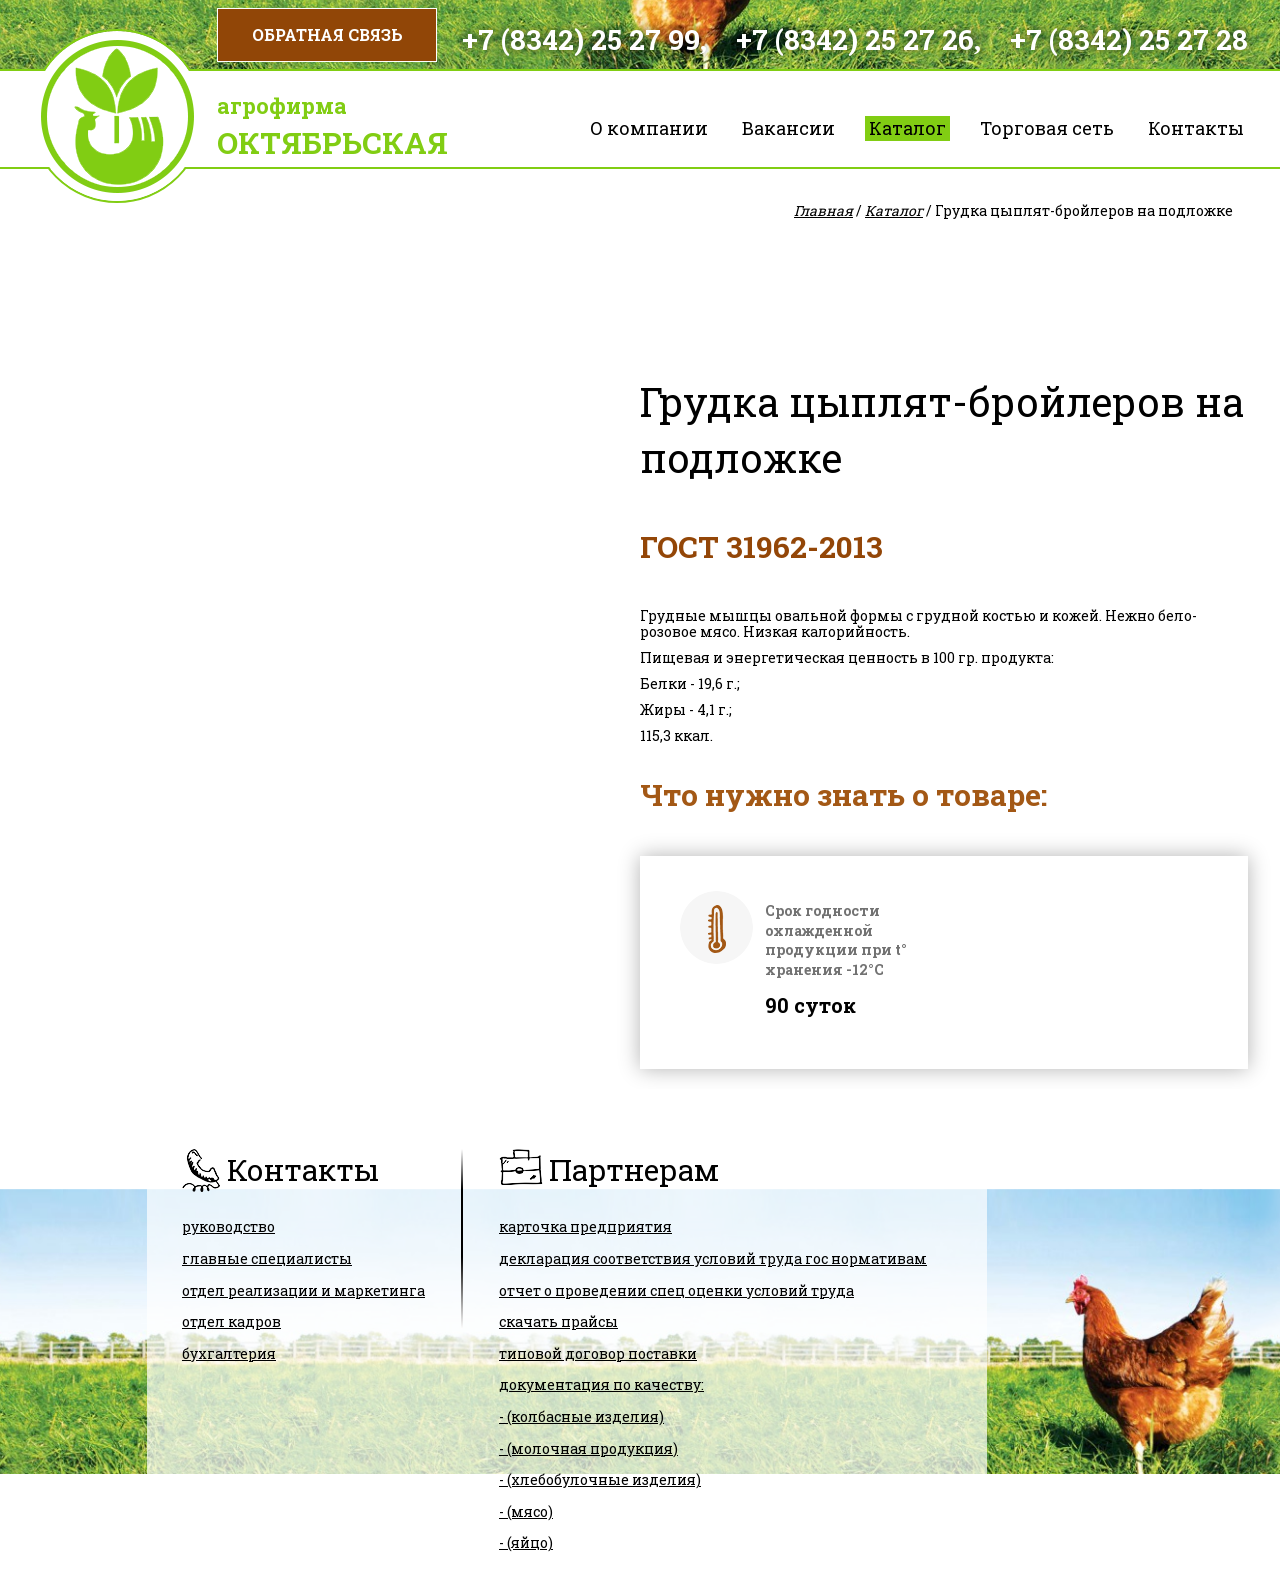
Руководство (228, 1226)
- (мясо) (526, 1511)
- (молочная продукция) (588, 1448)
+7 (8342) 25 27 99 (581, 39)
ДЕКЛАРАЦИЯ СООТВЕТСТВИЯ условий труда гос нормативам (713, 1258)
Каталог (907, 128)
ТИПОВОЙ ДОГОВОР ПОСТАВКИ (598, 1353)
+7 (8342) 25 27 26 (855, 39)
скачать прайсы (558, 1321)
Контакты (1196, 128)
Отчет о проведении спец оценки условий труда (676, 1290)
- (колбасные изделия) (581, 1416)
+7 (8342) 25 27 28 (1129, 39)
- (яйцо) (526, 1542)
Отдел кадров (231, 1321)
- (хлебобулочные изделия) (600, 1479)
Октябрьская (332, 142)
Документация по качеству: (601, 1384)
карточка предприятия (585, 1226)
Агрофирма (282, 105)
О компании (649, 128)
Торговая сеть (1047, 128)
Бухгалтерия (229, 1353)
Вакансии (788, 128)
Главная (823, 210)
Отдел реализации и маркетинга (303, 1290)
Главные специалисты (267, 1258)
